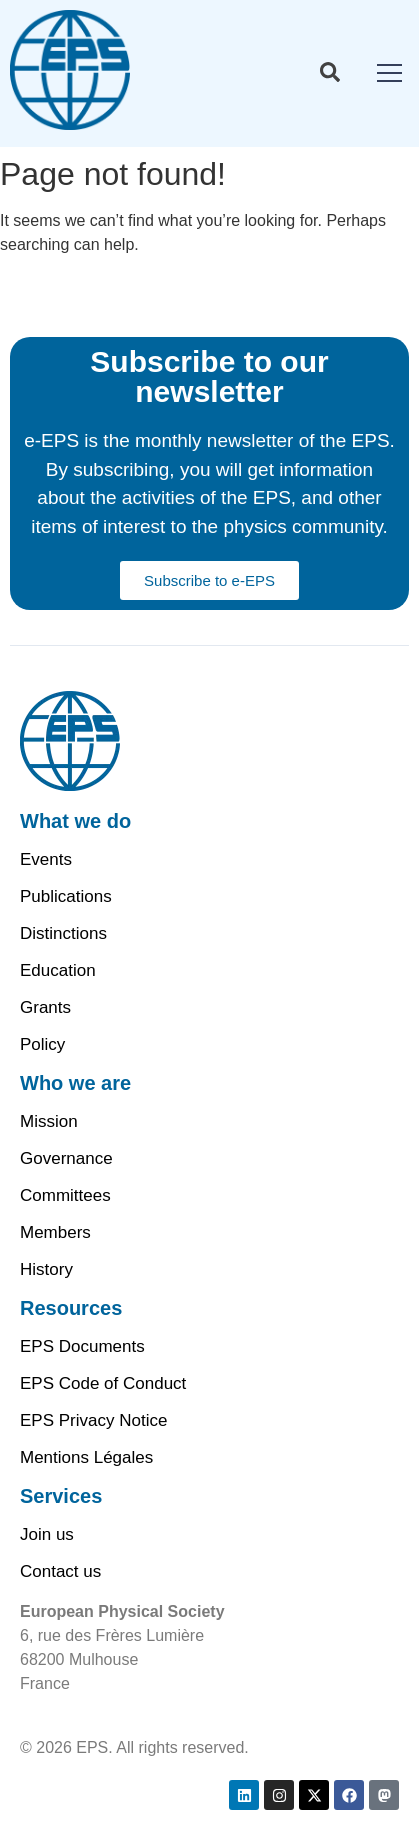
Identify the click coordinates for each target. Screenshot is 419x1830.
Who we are (75, 1083)
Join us (47, 1534)
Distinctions (63, 933)
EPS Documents (82, 1346)
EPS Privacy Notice (93, 1420)
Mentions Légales (86, 1457)
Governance (66, 1158)
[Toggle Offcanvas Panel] (330, 75)
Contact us (60, 1571)
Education (58, 970)
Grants (45, 1007)
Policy (42, 1044)
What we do (75, 821)
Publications (66, 896)
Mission (49, 1121)
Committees (65, 1195)
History (46, 1269)
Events (46, 859)
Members (55, 1232)
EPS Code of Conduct (103, 1383)
